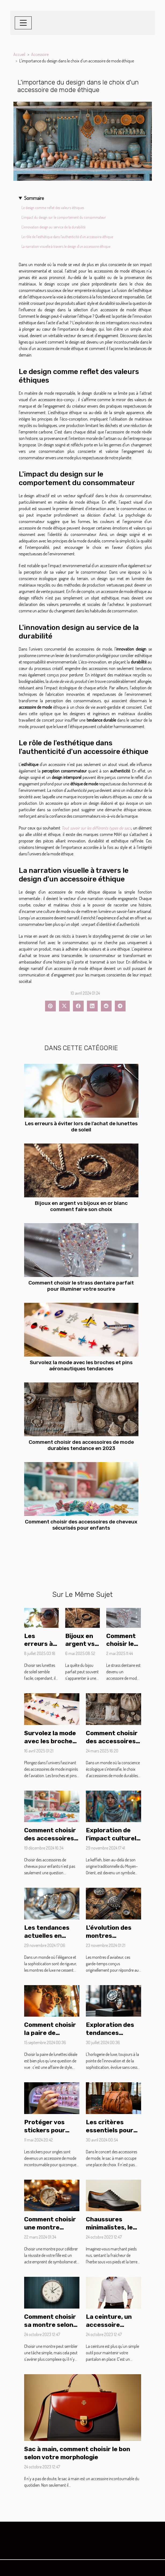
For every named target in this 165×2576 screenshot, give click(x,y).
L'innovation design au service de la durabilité (53, 227)
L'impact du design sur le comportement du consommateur (63, 217)
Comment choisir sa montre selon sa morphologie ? (50, 2325)
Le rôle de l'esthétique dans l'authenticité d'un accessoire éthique (67, 236)
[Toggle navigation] (23, 22)
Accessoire (40, 54)
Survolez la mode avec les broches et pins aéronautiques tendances (81, 1365)
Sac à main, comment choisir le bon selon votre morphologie (77, 2453)
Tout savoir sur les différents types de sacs (96, 828)
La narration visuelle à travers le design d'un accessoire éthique (65, 246)
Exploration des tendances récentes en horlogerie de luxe (113, 2037)
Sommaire (34, 198)
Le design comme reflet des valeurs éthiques (52, 207)
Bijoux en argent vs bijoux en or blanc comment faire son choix (81, 1206)
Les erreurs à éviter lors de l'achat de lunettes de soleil (81, 1126)
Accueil (19, 54)
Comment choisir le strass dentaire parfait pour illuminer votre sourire (81, 1286)
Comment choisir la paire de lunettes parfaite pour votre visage (51, 2037)
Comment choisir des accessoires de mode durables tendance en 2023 (81, 1445)
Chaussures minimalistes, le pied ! (109, 2227)
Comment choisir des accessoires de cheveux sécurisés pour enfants (81, 1525)
